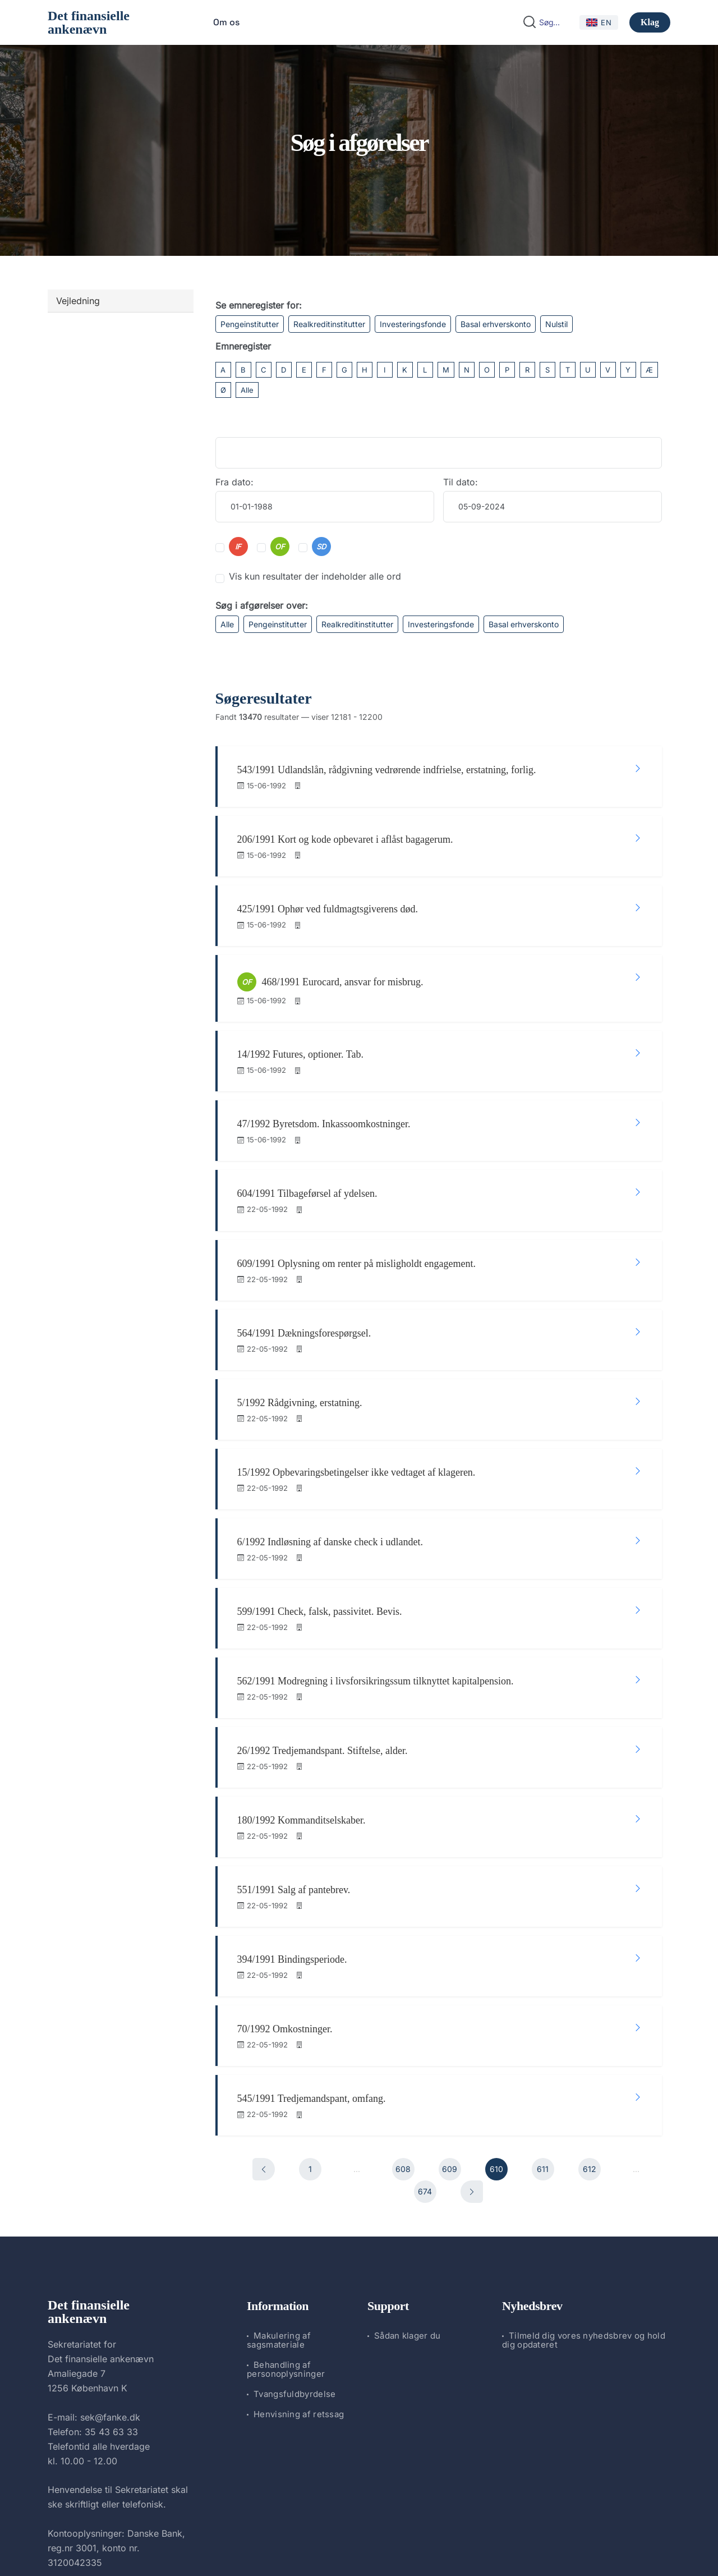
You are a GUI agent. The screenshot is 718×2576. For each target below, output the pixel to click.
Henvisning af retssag (299, 2256)
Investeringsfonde (413, 324)
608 (403, 2012)
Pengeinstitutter (249, 324)
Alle (247, 389)
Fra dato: (234, 481)
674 (425, 2034)
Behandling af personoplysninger (286, 2211)
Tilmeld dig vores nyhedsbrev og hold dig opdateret (583, 2182)
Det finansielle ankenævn (89, 22)
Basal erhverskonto (496, 324)
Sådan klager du (407, 2178)
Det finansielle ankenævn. (321, 2537)
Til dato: (460, 481)
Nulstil (556, 324)
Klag (650, 22)
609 (449, 2012)
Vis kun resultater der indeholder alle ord (315, 576)
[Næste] (472, 2034)
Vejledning (78, 300)
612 (589, 2012)
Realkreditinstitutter (329, 324)
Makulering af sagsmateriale (279, 2182)
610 (496, 2012)
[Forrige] (263, 2012)
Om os (226, 22)
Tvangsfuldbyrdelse (294, 2236)
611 (543, 2012)
